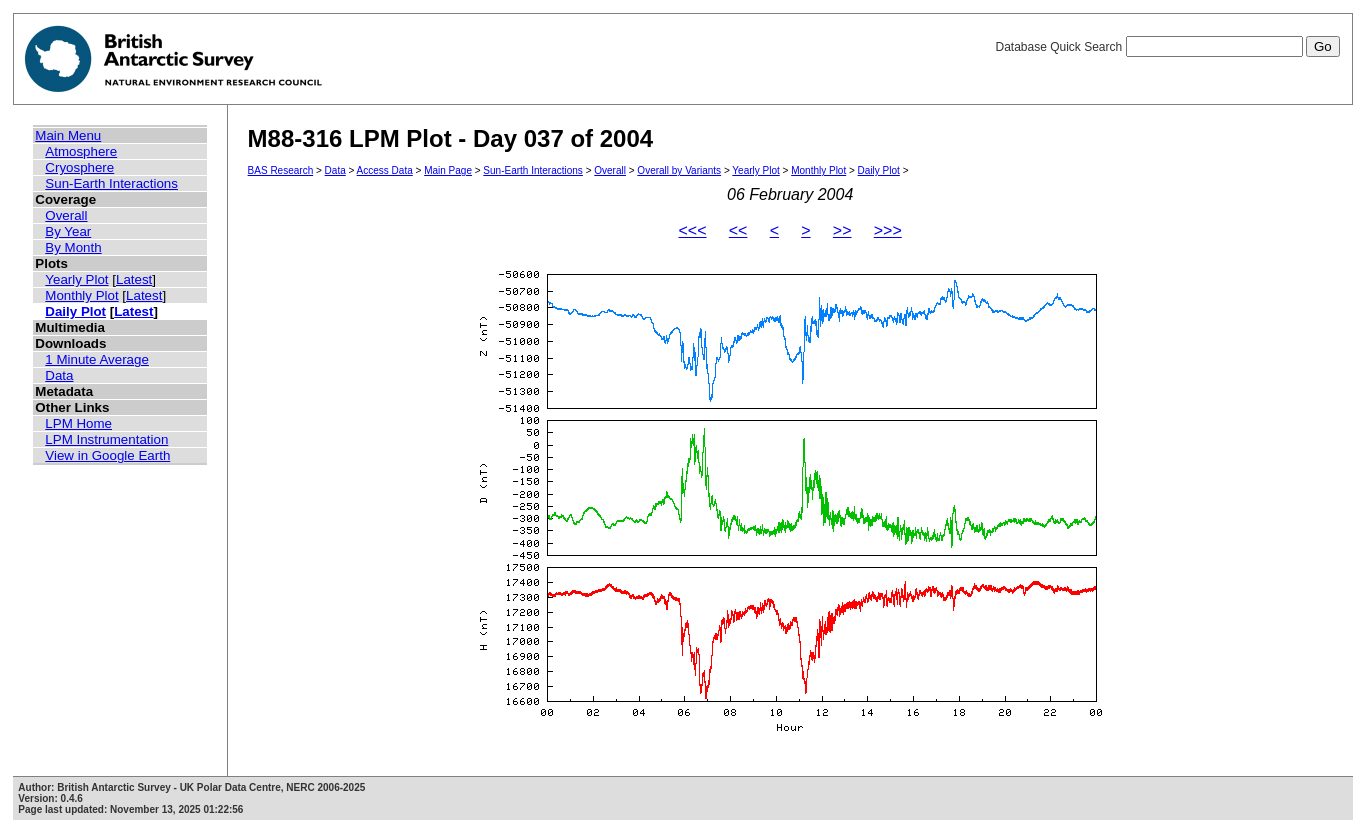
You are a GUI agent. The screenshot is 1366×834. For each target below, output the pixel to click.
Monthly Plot (81, 295)
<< (738, 230)
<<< (692, 230)
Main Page (448, 170)
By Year (68, 231)
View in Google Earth (107, 455)
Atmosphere (81, 151)
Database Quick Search (1167, 47)
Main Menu (68, 135)
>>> (888, 230)
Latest (134, 279)
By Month (73, 247)
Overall (66, 215)
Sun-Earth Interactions (111, 183)
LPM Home (78, 423)
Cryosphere (79, 167)
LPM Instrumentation (106, 439)
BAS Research (281, 170)
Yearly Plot (76, 279)
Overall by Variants (679, 170)
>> (842, 230)
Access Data (385, 170)
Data (59, 375)
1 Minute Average (97, 359)
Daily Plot (75, 311)
